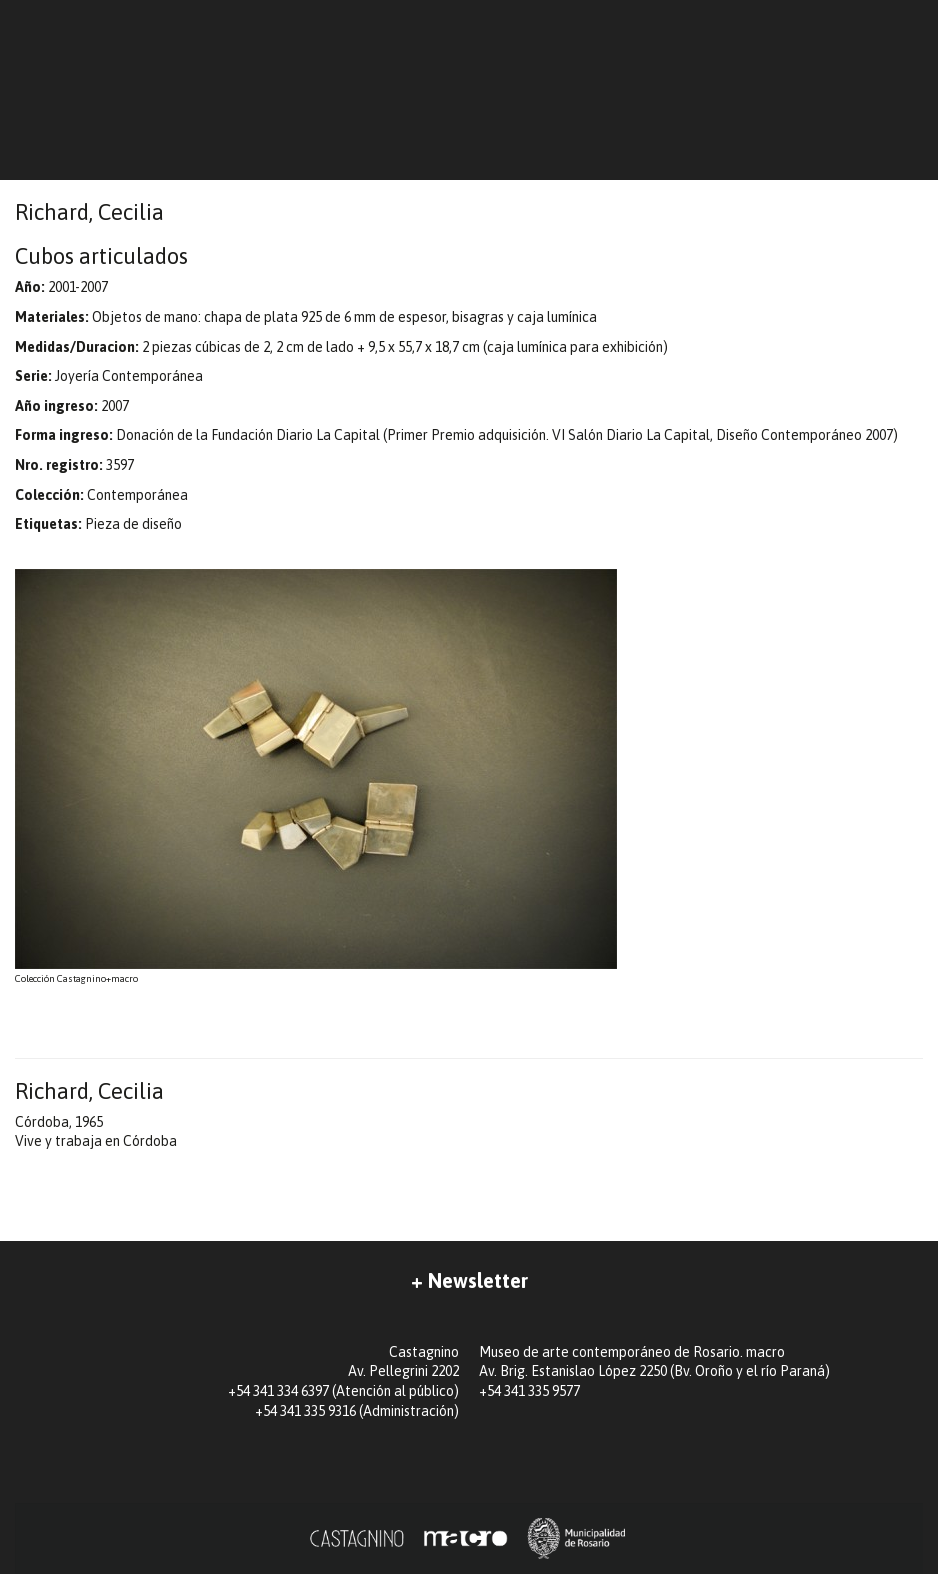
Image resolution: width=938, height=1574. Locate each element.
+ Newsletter (469, 1280)
